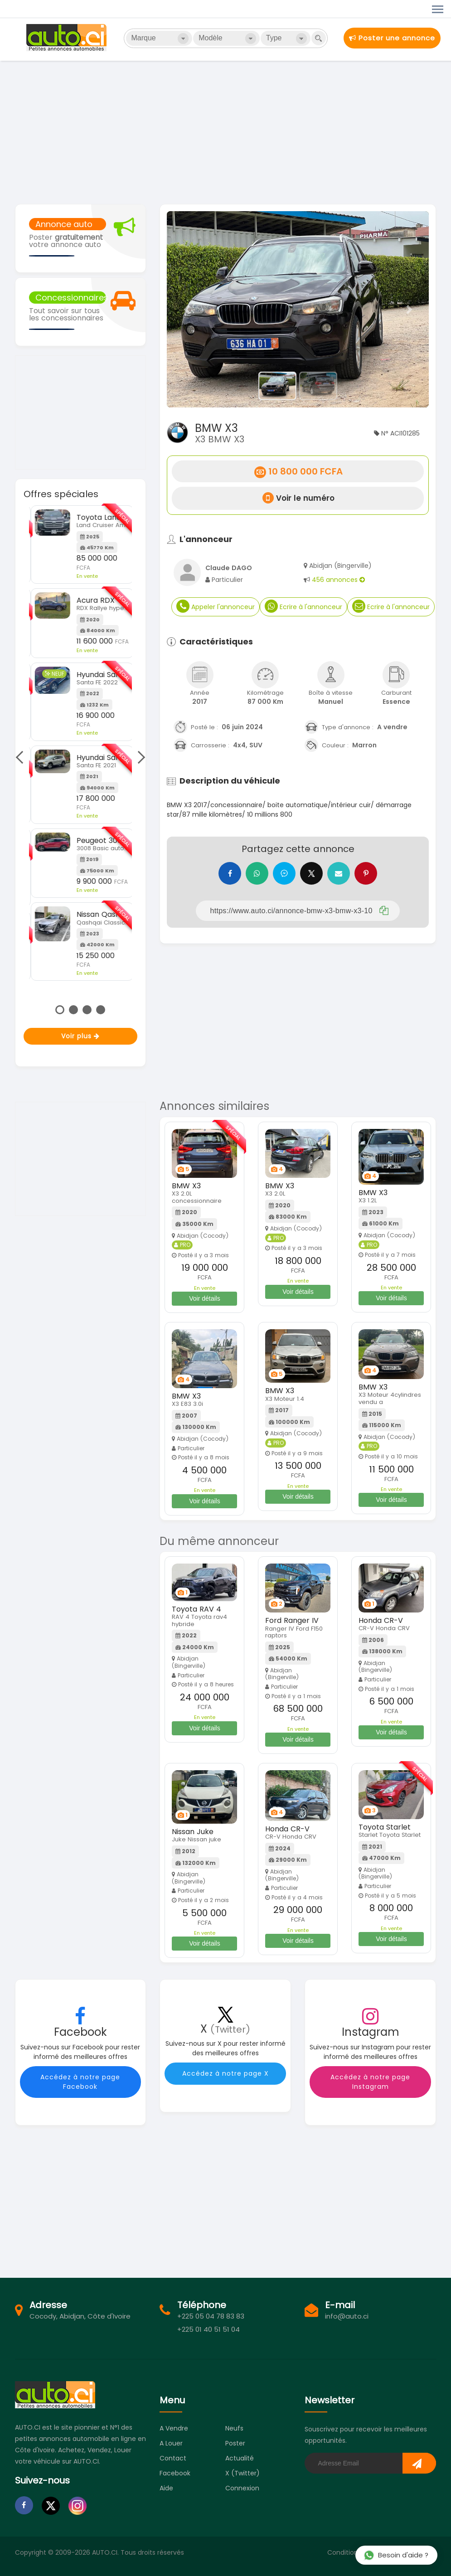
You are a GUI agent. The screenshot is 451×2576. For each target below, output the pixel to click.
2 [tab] (73, 1009)
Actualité (239, 2458)
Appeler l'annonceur (215, 606)
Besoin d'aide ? (396, 2555)
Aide (166, 2488)
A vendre (174, 2428)
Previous (22, 757)
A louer (171, 2443)
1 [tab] (59, 1009)
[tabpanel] (80, 743)
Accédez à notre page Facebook (80, 2081)
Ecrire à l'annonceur (303, 606)
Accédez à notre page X (225, 2073)
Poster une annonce (392, 38)
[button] (186, 309)
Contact (173, 2458)
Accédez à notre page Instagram (370, 2081)
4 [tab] (100, 1009)
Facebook (175, 2473)
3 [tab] (87, 1009)
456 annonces (338, 579)
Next (138, 757)
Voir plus (80, 1036)
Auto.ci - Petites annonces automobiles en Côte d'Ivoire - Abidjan (67, 37)
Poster (235, 2443)
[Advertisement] (225, 131)
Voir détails (204, 1298)
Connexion (242, 2488)
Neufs (234, 2428)
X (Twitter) (242, 2473)
